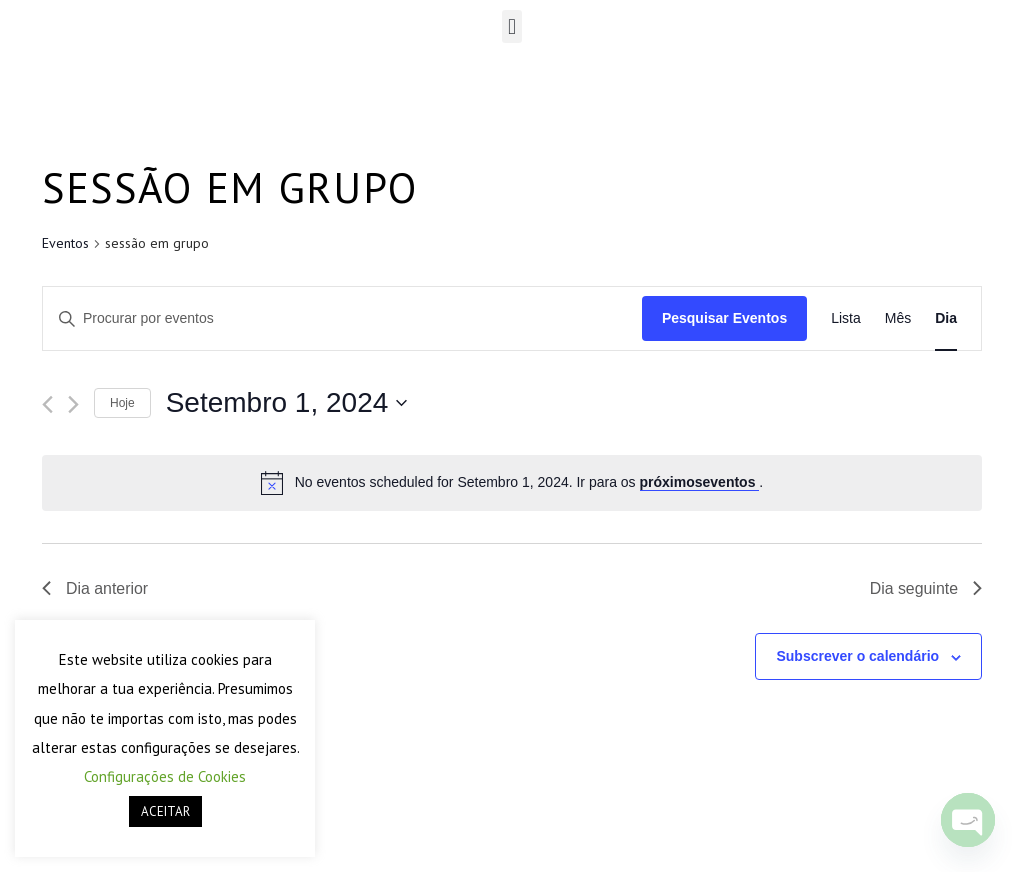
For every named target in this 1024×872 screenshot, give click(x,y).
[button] (511, 26)
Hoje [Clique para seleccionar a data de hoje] (122, 403)
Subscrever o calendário (857, 657)
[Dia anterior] (47, 404)
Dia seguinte (925, 588)
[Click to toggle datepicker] (287, 403)
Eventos (65, 243)
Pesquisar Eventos (724, 318)
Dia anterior (95, 588)
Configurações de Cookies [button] (165, 776)
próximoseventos (700, 482)
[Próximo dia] (73, 404)
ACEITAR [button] (165, 811)
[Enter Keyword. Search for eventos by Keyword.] (342, 318)
